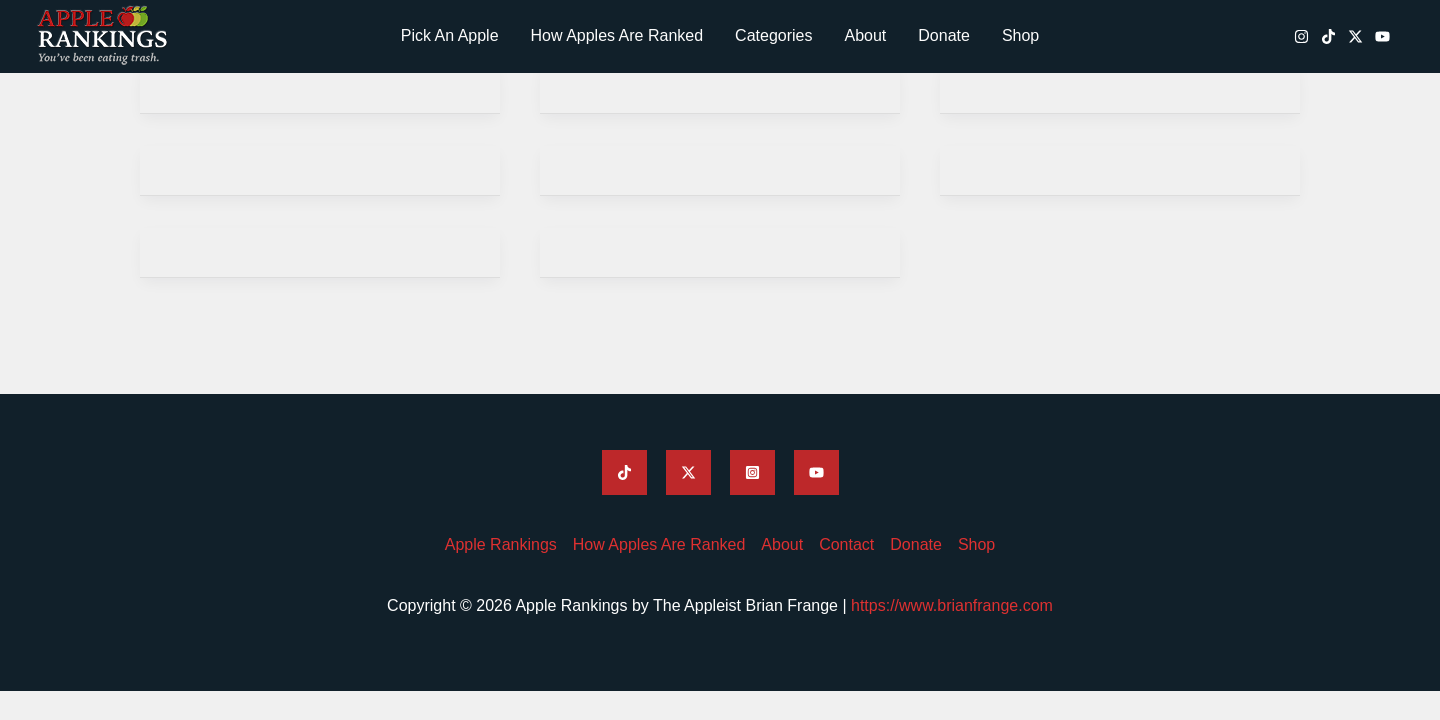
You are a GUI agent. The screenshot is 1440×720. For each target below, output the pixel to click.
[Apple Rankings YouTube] (1382, 36)
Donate (944, 35)
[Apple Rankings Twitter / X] (1355, 36)
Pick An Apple (450, 35)
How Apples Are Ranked (617, 35)
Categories (773, 35)
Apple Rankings (501, 544)
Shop (1020, 35)
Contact (846, 544)
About (865, 35)
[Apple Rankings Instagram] (1301, 36)
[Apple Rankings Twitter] (688, 472)
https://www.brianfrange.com (952, 605)
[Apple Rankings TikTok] (1328, 36)
